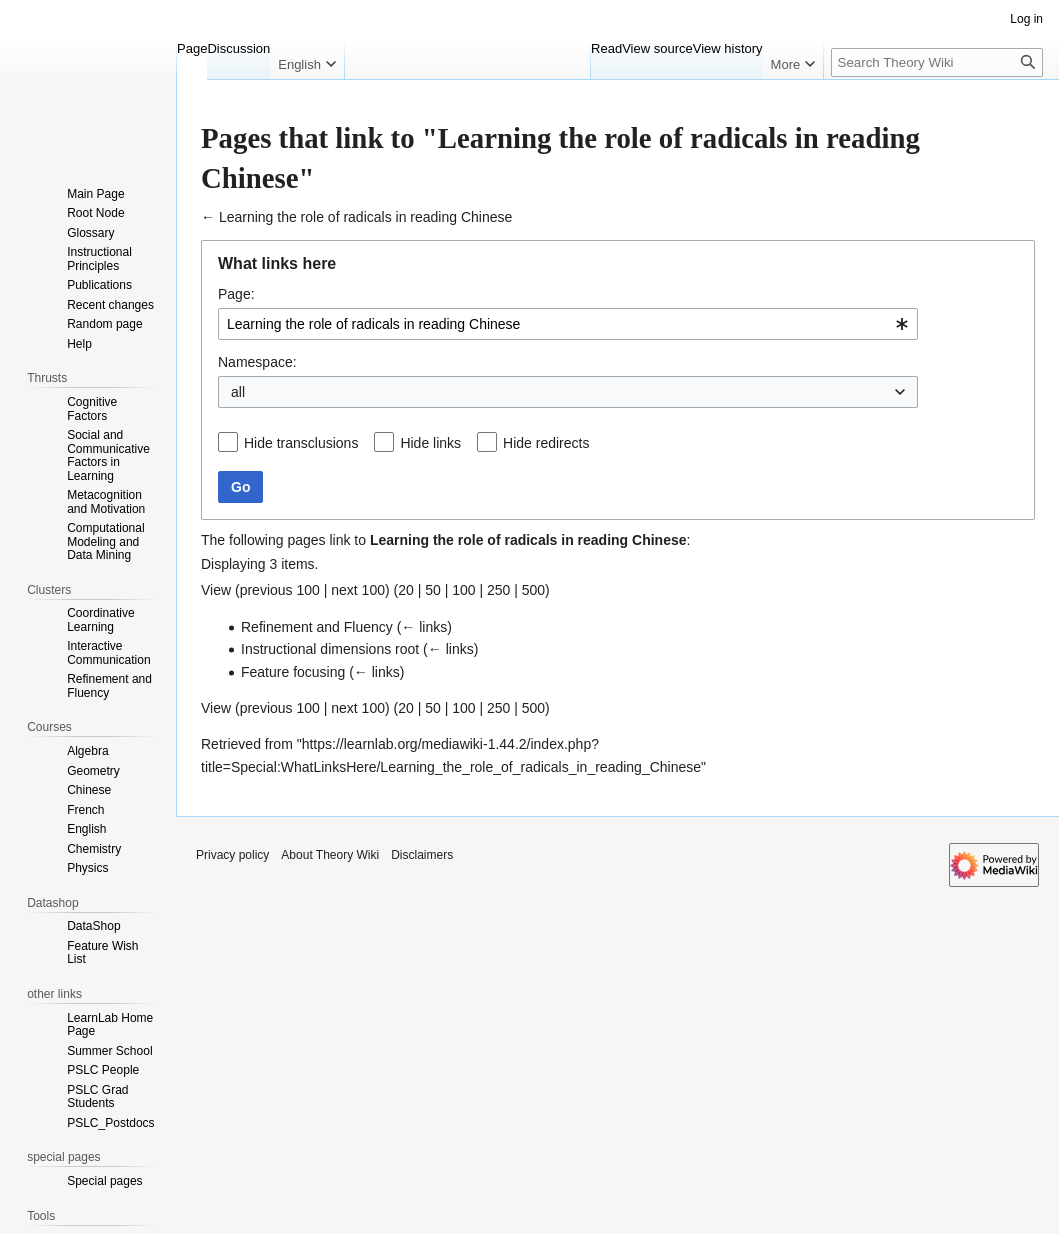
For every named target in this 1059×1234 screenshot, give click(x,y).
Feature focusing (293, 672)
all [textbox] (238, 392)
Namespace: (257, 362)
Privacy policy (232, 855)
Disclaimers (422, 855)
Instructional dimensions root (330, 649)
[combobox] (568, 324)
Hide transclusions (301, 443)
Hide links (430, 443)
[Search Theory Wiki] (937, 62)
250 (498, 590)
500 (533, 590)
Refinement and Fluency (317, 627)
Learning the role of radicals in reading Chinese (365, 217)
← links (424, 627)
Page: (236, 294)
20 (406, 590)
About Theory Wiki (330, 855)
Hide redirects (546, 443)
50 (433, 590)
